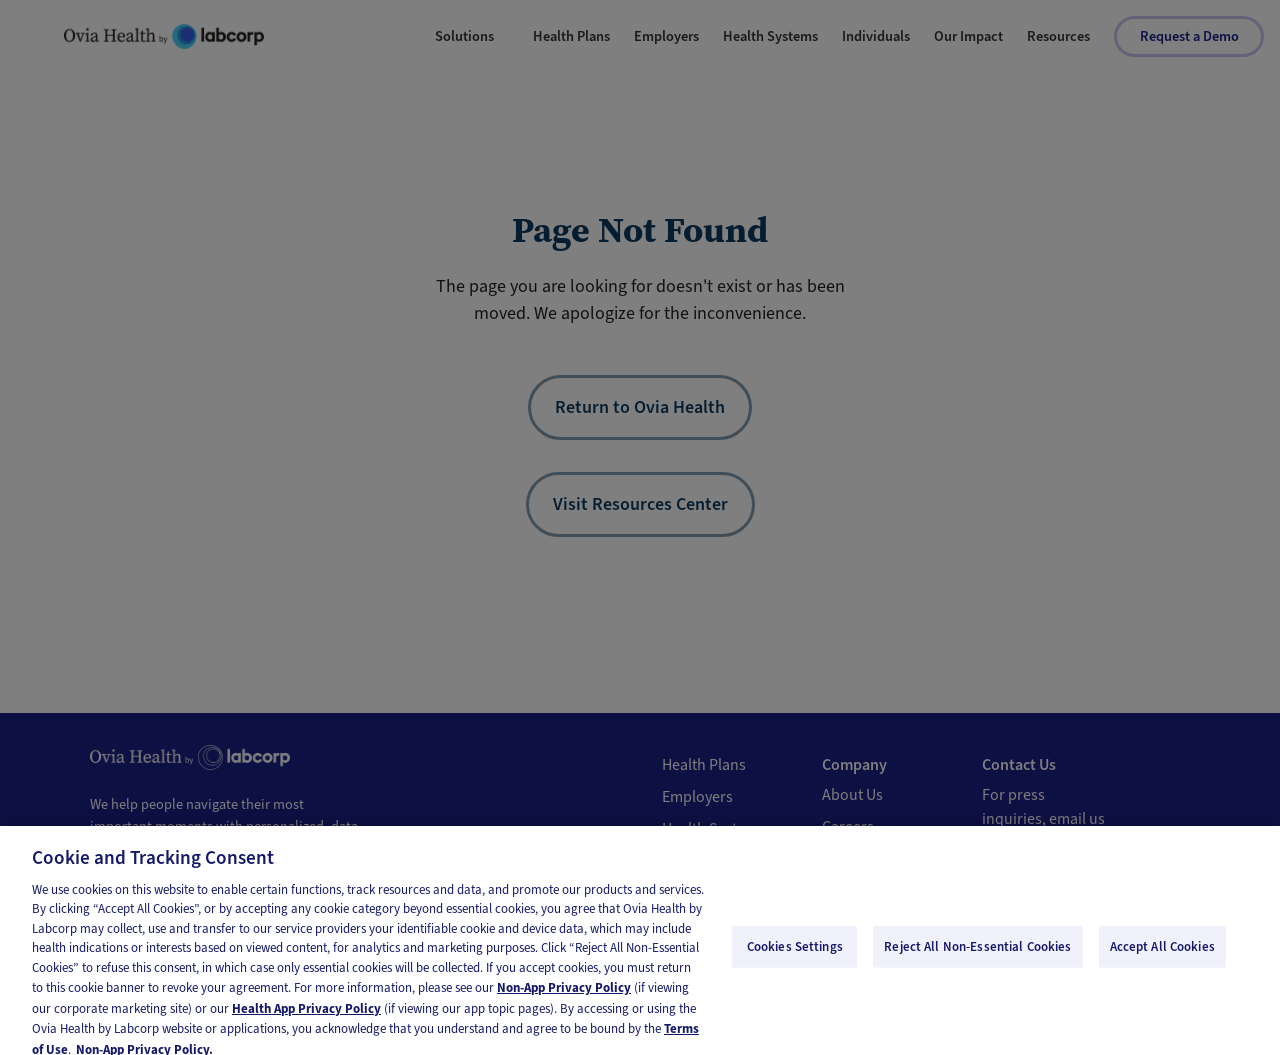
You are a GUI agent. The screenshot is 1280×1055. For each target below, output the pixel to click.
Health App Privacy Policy (306, 1017)
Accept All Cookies (1162, 955)
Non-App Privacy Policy (564, 996)
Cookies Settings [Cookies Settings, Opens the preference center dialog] (795, 955)
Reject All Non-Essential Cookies (977, 955)
